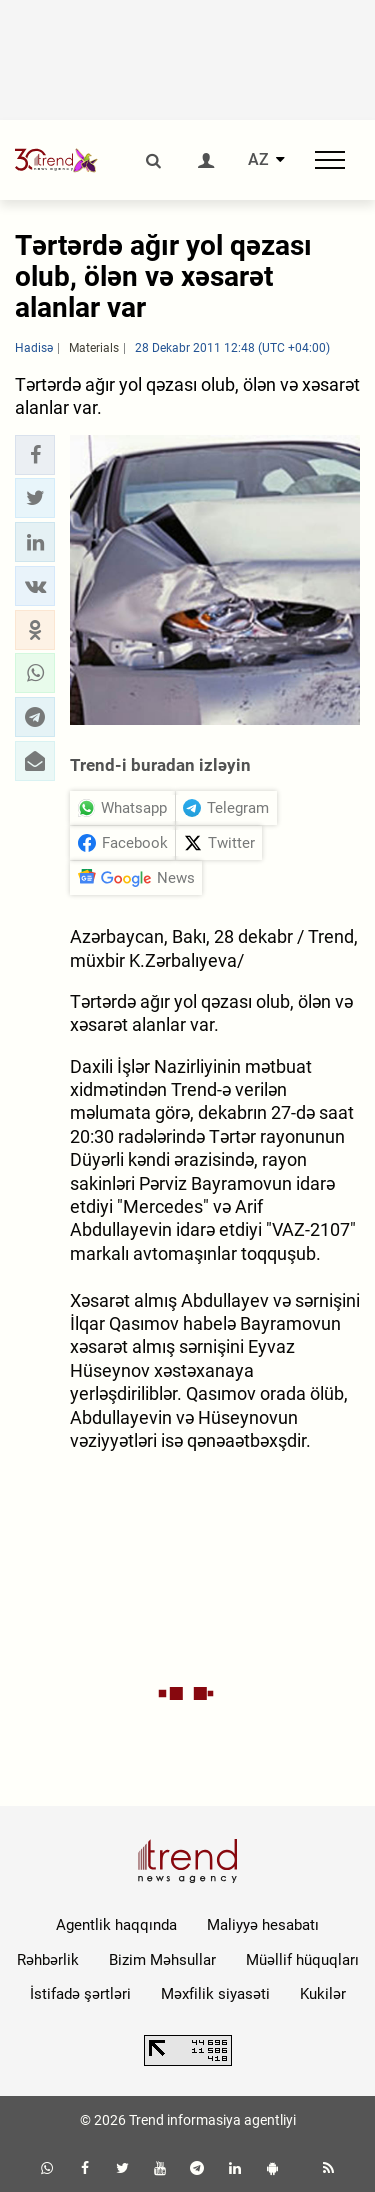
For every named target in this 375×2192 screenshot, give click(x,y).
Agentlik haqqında (116, 1925)
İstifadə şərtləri (80, 1994)
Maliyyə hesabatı (263, 1925)
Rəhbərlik (48, 1960)
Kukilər (323, 1994)
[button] (35, 455)
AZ (258, 160)
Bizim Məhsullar (162, 1960)
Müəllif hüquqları (302, 1960)
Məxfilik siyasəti (215, 1994)
